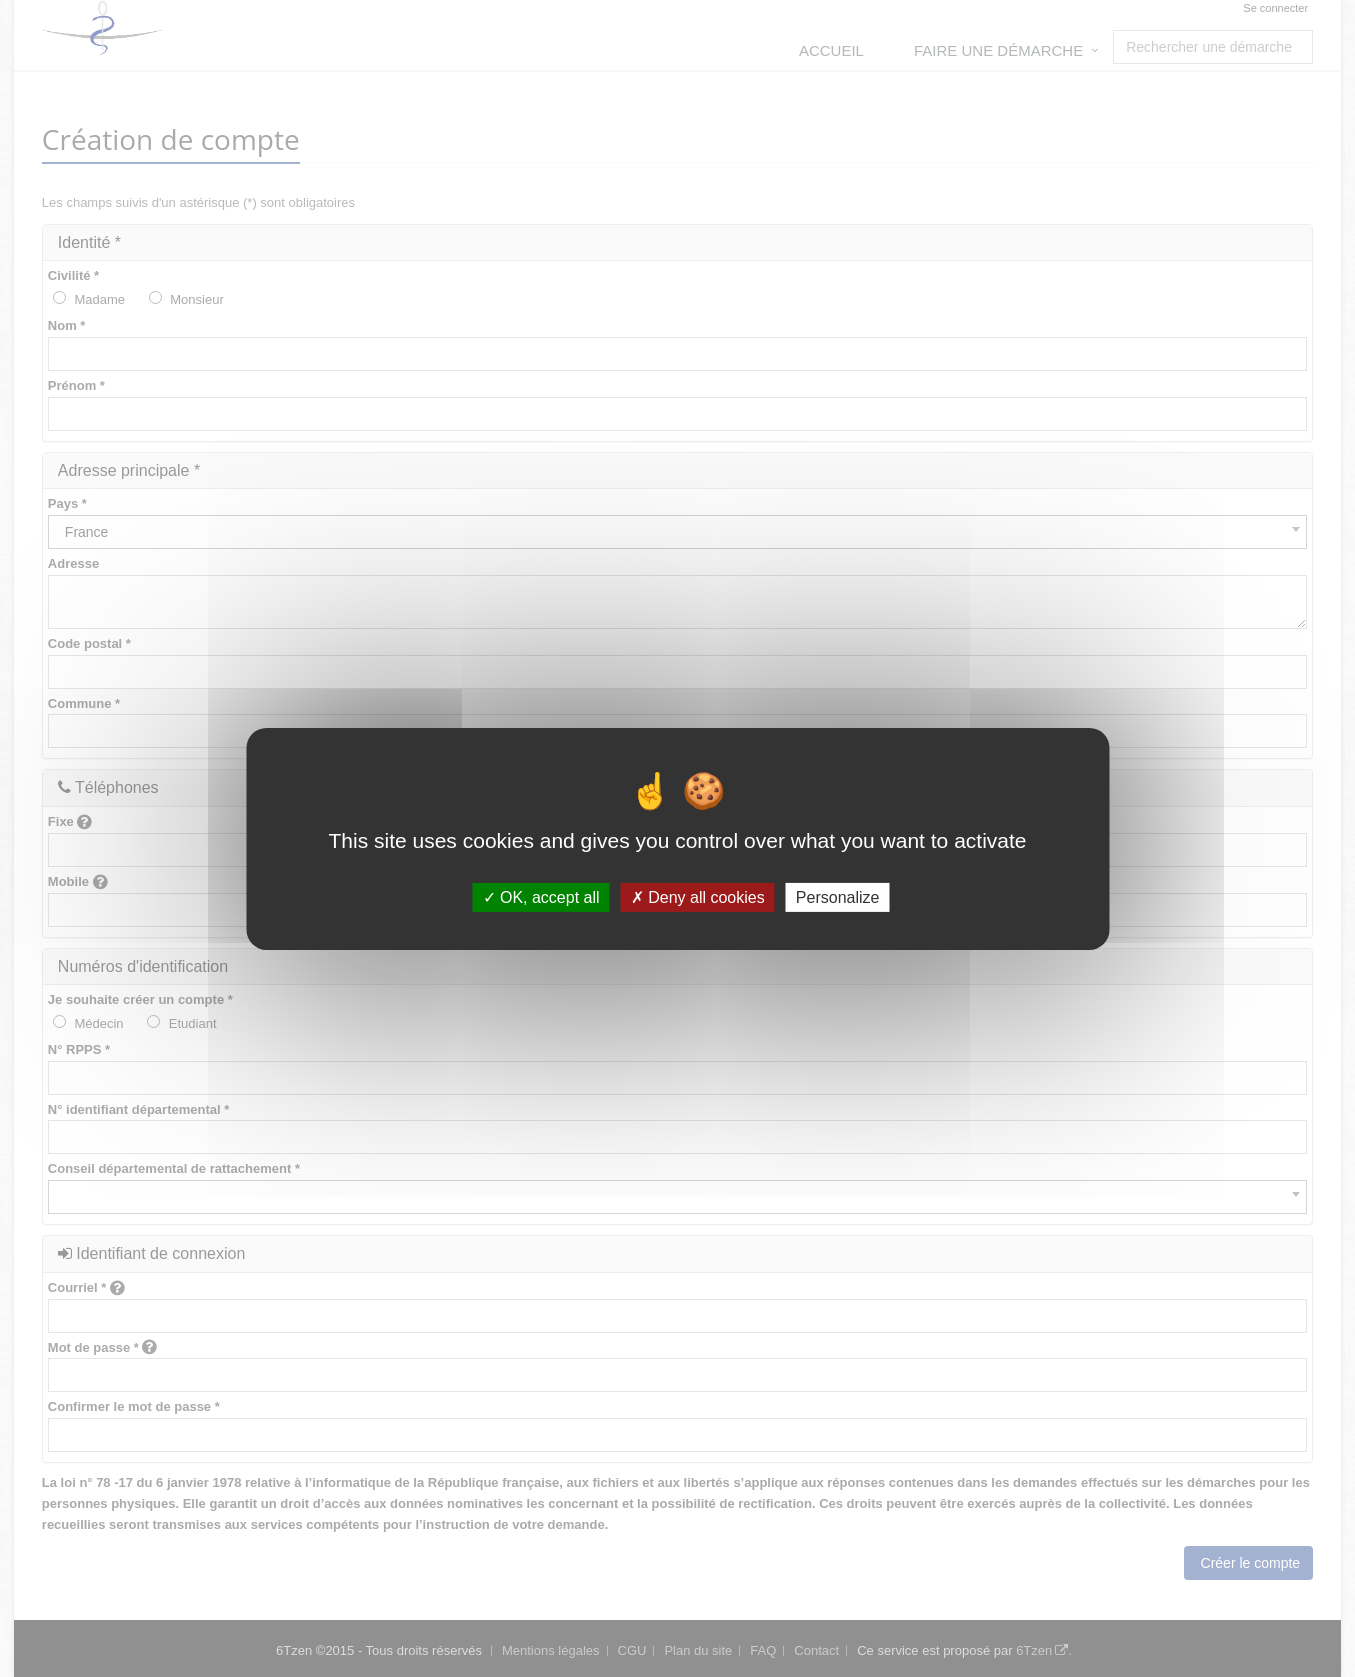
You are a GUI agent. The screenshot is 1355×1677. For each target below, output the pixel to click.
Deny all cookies (698, 896)
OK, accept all (541, 896)
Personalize (838, 896)
